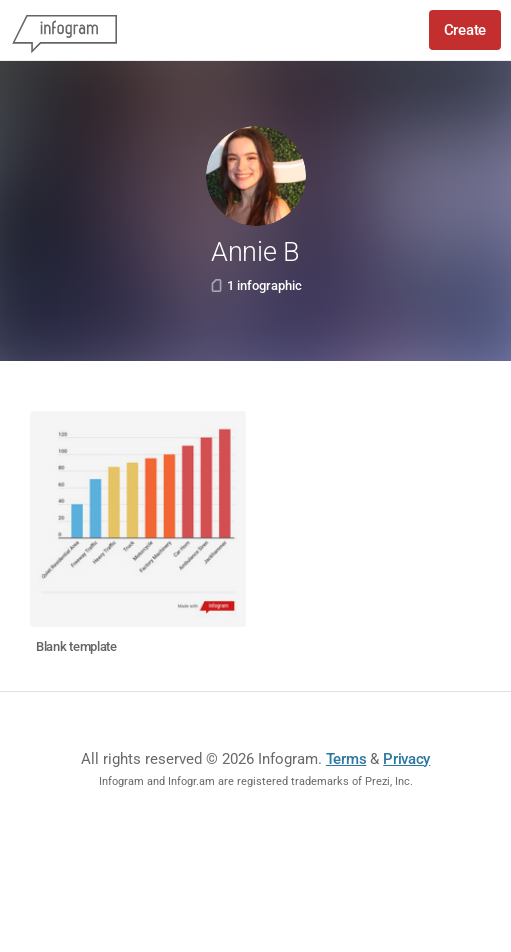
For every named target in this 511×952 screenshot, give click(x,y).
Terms (346, 759)
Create (465, 30)
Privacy (406, 759)
